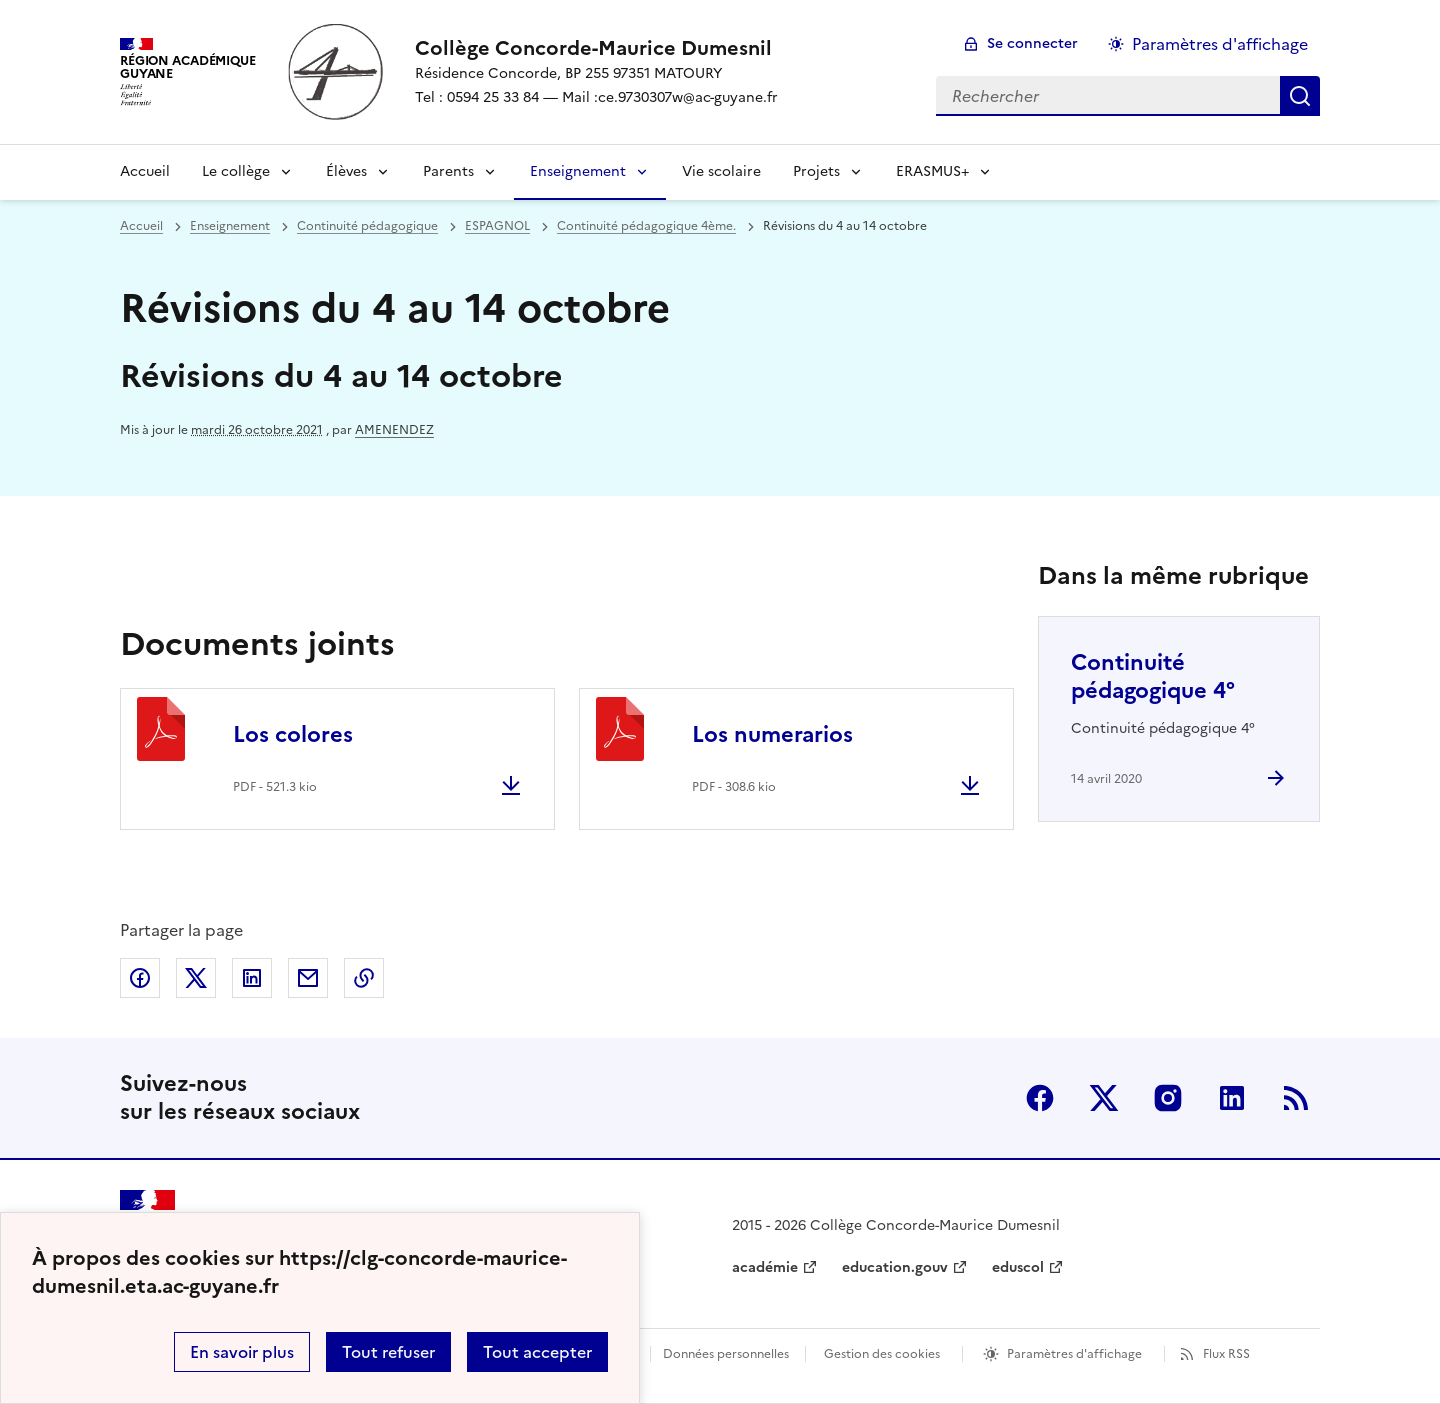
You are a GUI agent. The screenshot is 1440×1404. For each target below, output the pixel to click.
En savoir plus (242, 1352)
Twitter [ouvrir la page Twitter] (1104, 1098)
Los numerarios (772, 734)
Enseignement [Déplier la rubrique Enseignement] (578, 171)
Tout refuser (388, 1352)
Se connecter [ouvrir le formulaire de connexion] (1032, 43)
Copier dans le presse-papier (364, 978)
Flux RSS (1226, 1354)
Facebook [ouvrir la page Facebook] (1040, 1098)
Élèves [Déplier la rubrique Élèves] (346, 171)
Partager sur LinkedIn (252, 978)
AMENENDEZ (394, 430)
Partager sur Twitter (196, 978)
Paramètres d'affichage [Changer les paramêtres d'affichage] (1220, 44)
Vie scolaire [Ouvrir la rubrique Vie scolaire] (721, 171)
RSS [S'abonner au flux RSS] (1296, 1098)
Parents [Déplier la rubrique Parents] (448, 171)
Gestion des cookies (882, 1354)
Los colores (293, 734)
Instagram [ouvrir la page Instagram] (1168, 1098)
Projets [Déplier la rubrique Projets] (816, 171)
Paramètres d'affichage (1074, 1354)
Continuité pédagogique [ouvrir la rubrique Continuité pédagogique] (367, 226)
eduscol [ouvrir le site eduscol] (1018, 1267)
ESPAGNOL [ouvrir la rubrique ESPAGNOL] (497, 226)
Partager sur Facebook (140, 978)
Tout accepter (537, 1352)
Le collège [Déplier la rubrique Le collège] (236, 171)
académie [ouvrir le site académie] (765, 1267)
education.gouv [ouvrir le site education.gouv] (895, 1267)
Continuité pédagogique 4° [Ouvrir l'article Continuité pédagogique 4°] (1153, 676)
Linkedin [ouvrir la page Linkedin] (1232, 1098)
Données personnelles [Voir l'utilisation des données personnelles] (726, 1354)
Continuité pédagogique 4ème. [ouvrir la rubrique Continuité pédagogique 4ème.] (646, 226)
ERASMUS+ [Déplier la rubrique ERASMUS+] (932, 171)
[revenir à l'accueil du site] (596, 48)
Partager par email (308, 978)
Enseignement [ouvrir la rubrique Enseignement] (230, 226)
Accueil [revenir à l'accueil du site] (145, 171)
